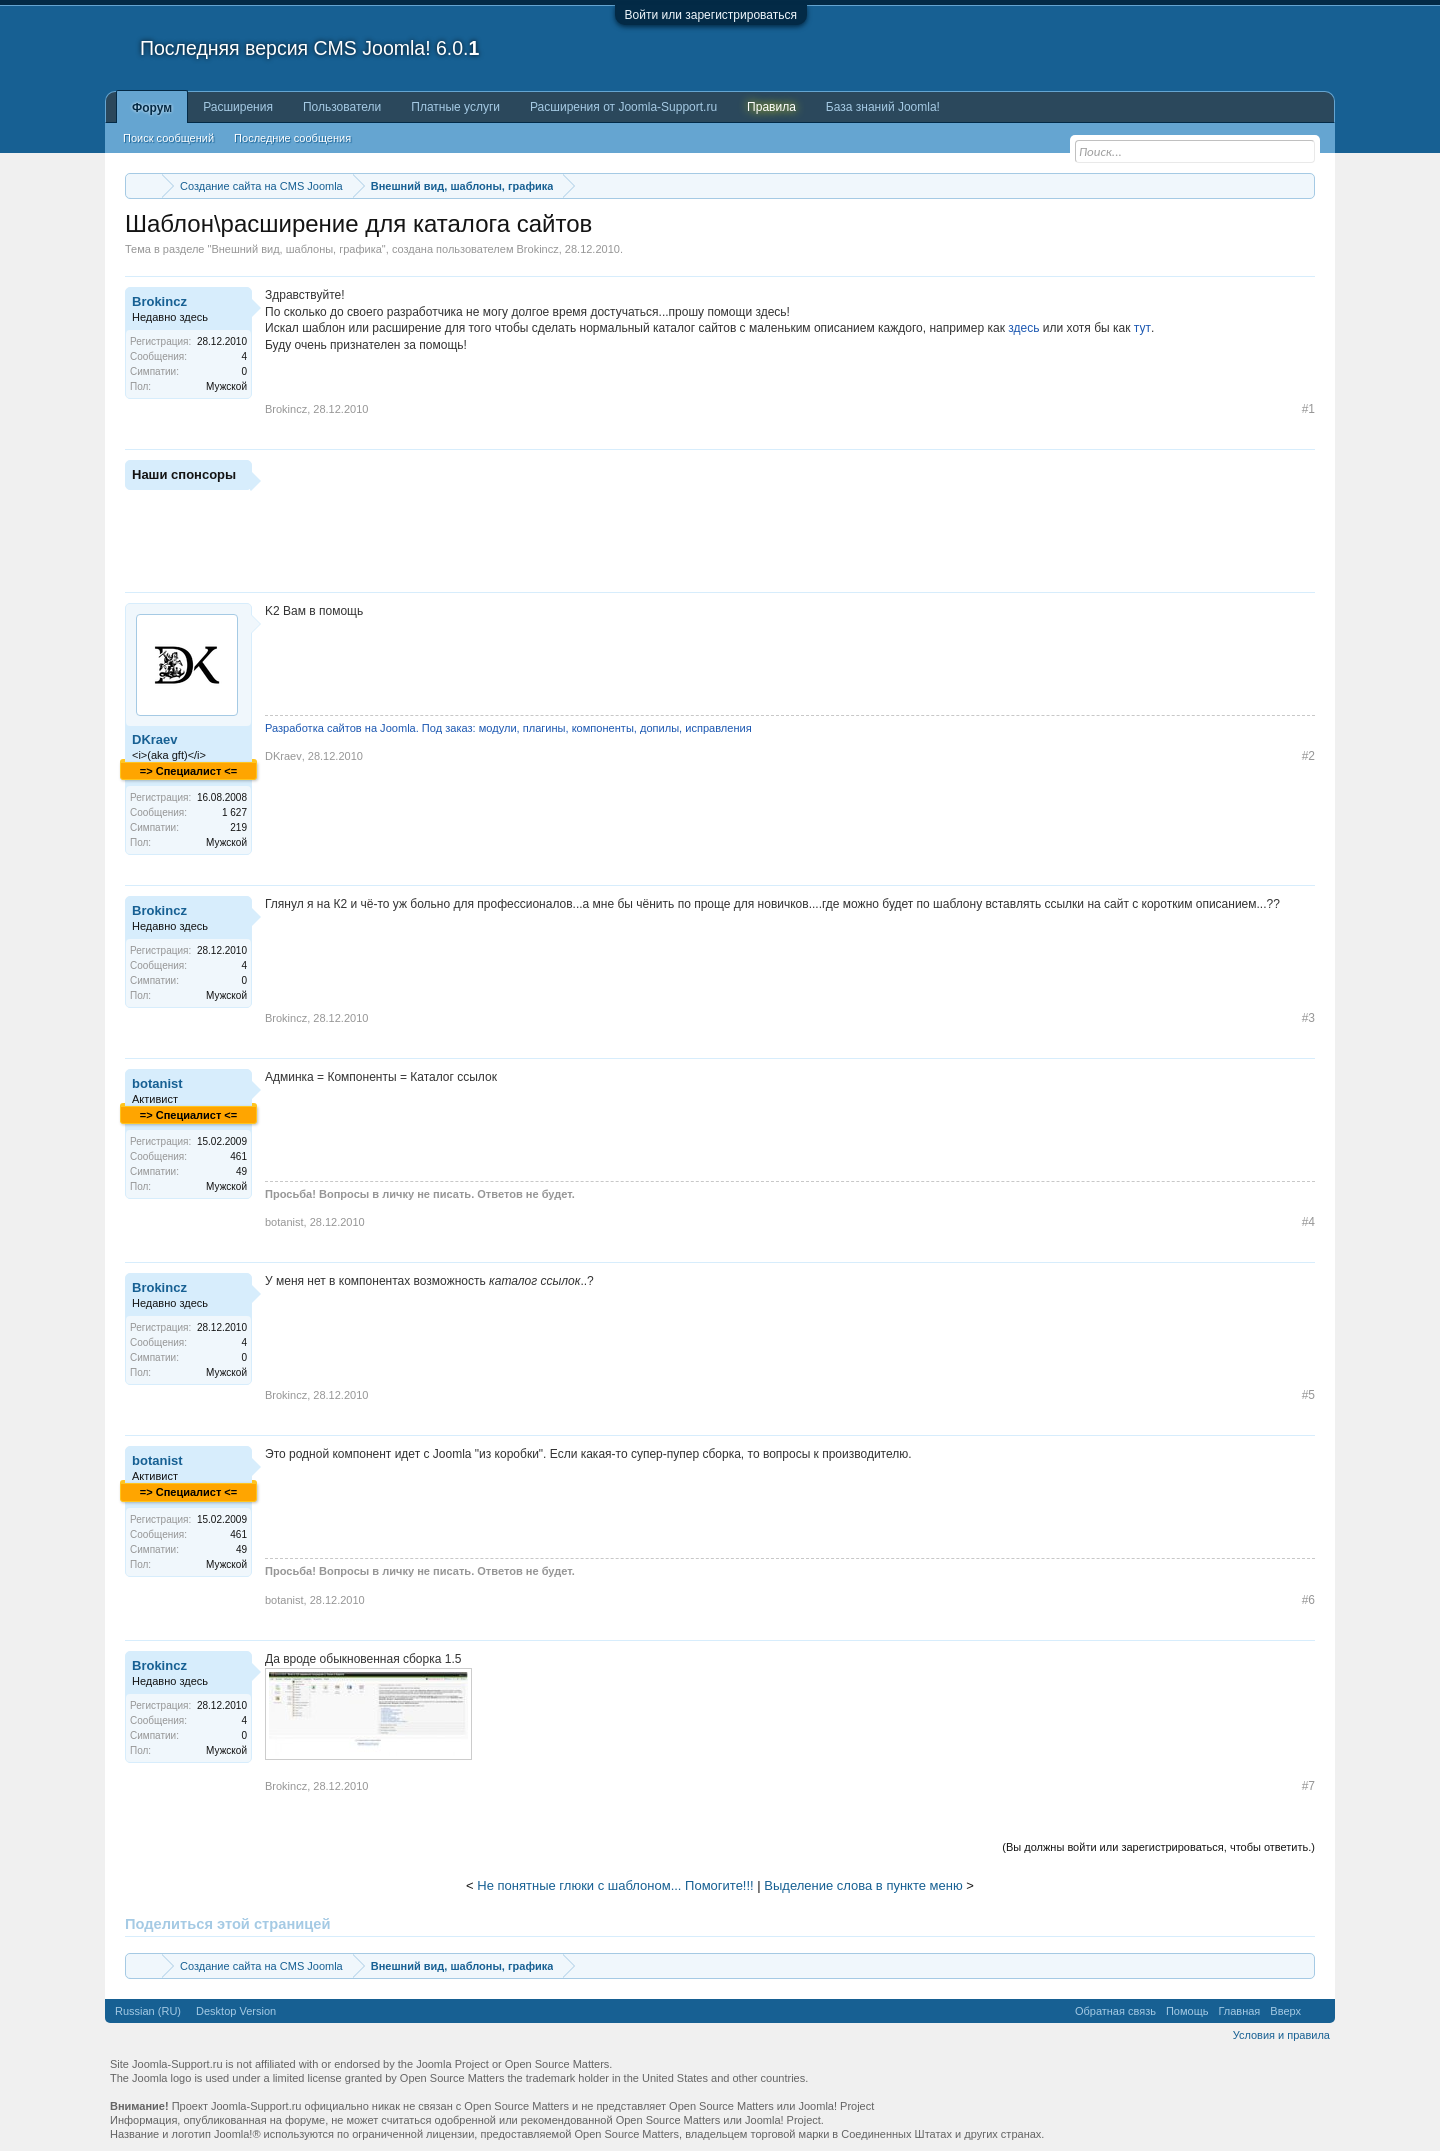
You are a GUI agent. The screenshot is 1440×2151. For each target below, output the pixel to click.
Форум (152, 108)
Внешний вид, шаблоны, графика (296, 249)
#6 (1308, 1600)
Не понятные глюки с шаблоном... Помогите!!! (615, 1885)
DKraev (155, 739)
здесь (1023, 328)
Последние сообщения (292, 138)
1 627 (234, 812)
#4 (1308, 1222)
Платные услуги (455, 107)
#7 (1308, 1786)
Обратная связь (1115, 2011)
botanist (157, 1083)
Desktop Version (236, 2011)
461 (238, 1156)
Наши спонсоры (184, 474)
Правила (771, 107)
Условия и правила (1281, 2035)
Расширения (238, 107)
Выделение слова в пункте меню (863, 1885)
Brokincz (538, 249)
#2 (1308, 756)
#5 (1308, 1395)
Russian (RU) (148, 2011)
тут (1142, 328)
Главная (1239, 2011)
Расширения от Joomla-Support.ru (623, 107)
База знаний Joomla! (883, 107)
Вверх (1285, 2011)
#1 (1308, 409)
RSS (1318, 2011)
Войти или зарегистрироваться (711, 15)
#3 (1308, 1018)
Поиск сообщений (168, 138)
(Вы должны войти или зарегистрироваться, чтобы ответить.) (1158, 1847)
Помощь (1187, 2011)
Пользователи (342, 107)
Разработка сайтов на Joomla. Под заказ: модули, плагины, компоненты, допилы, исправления (508, 728)
